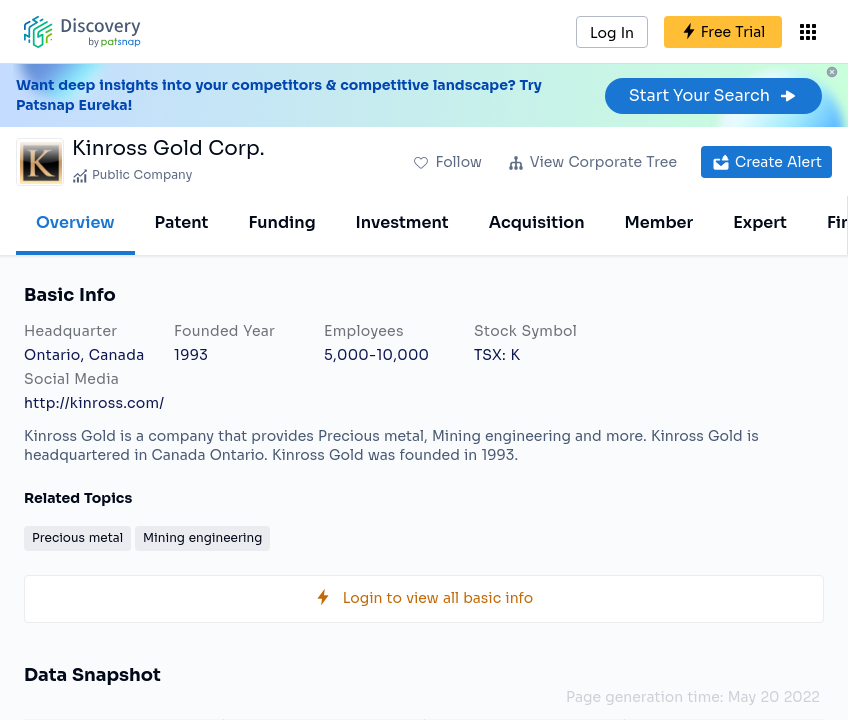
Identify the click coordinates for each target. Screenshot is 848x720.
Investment (402, 222)
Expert (760, 222)
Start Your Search (713, 95)
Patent (182, 222)
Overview (75, 222)
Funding (281, 222)
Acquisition (537, 222)
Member (659, 222)
